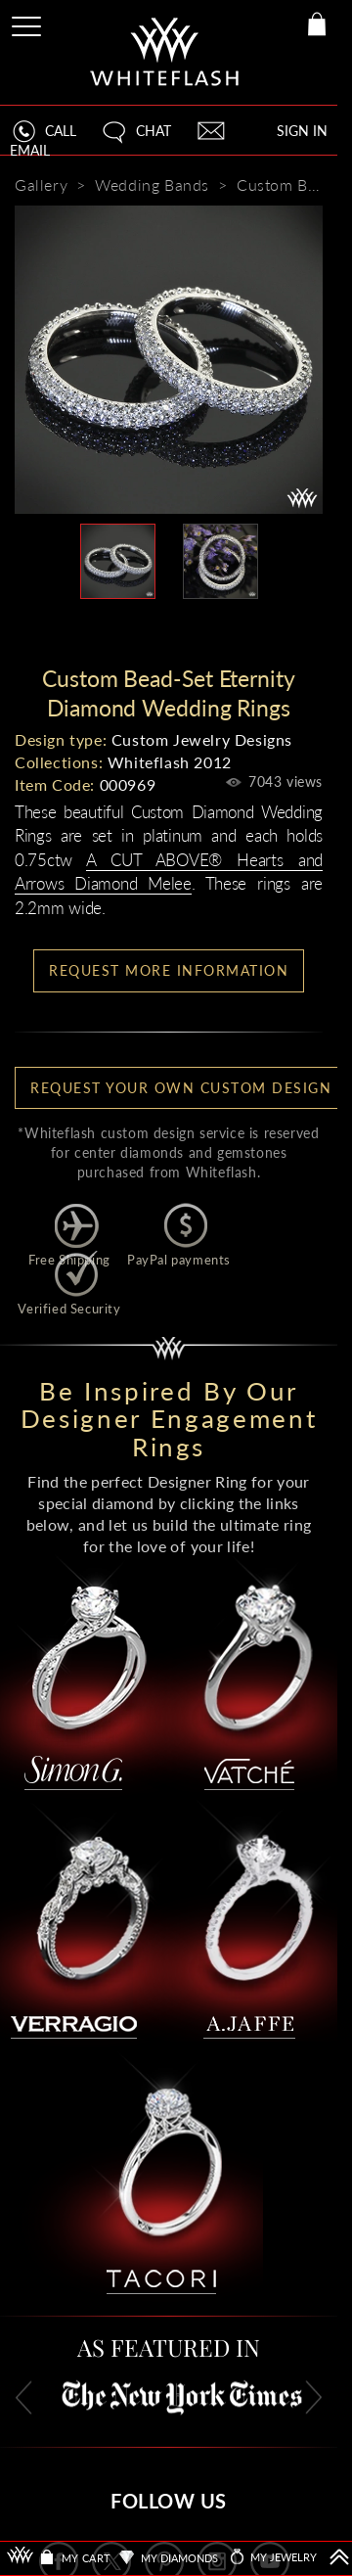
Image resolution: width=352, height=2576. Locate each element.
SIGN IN (302, 130)
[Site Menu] (28, 23)
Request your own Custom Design (180, 1088)
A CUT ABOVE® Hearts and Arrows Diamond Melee (169, 872)
